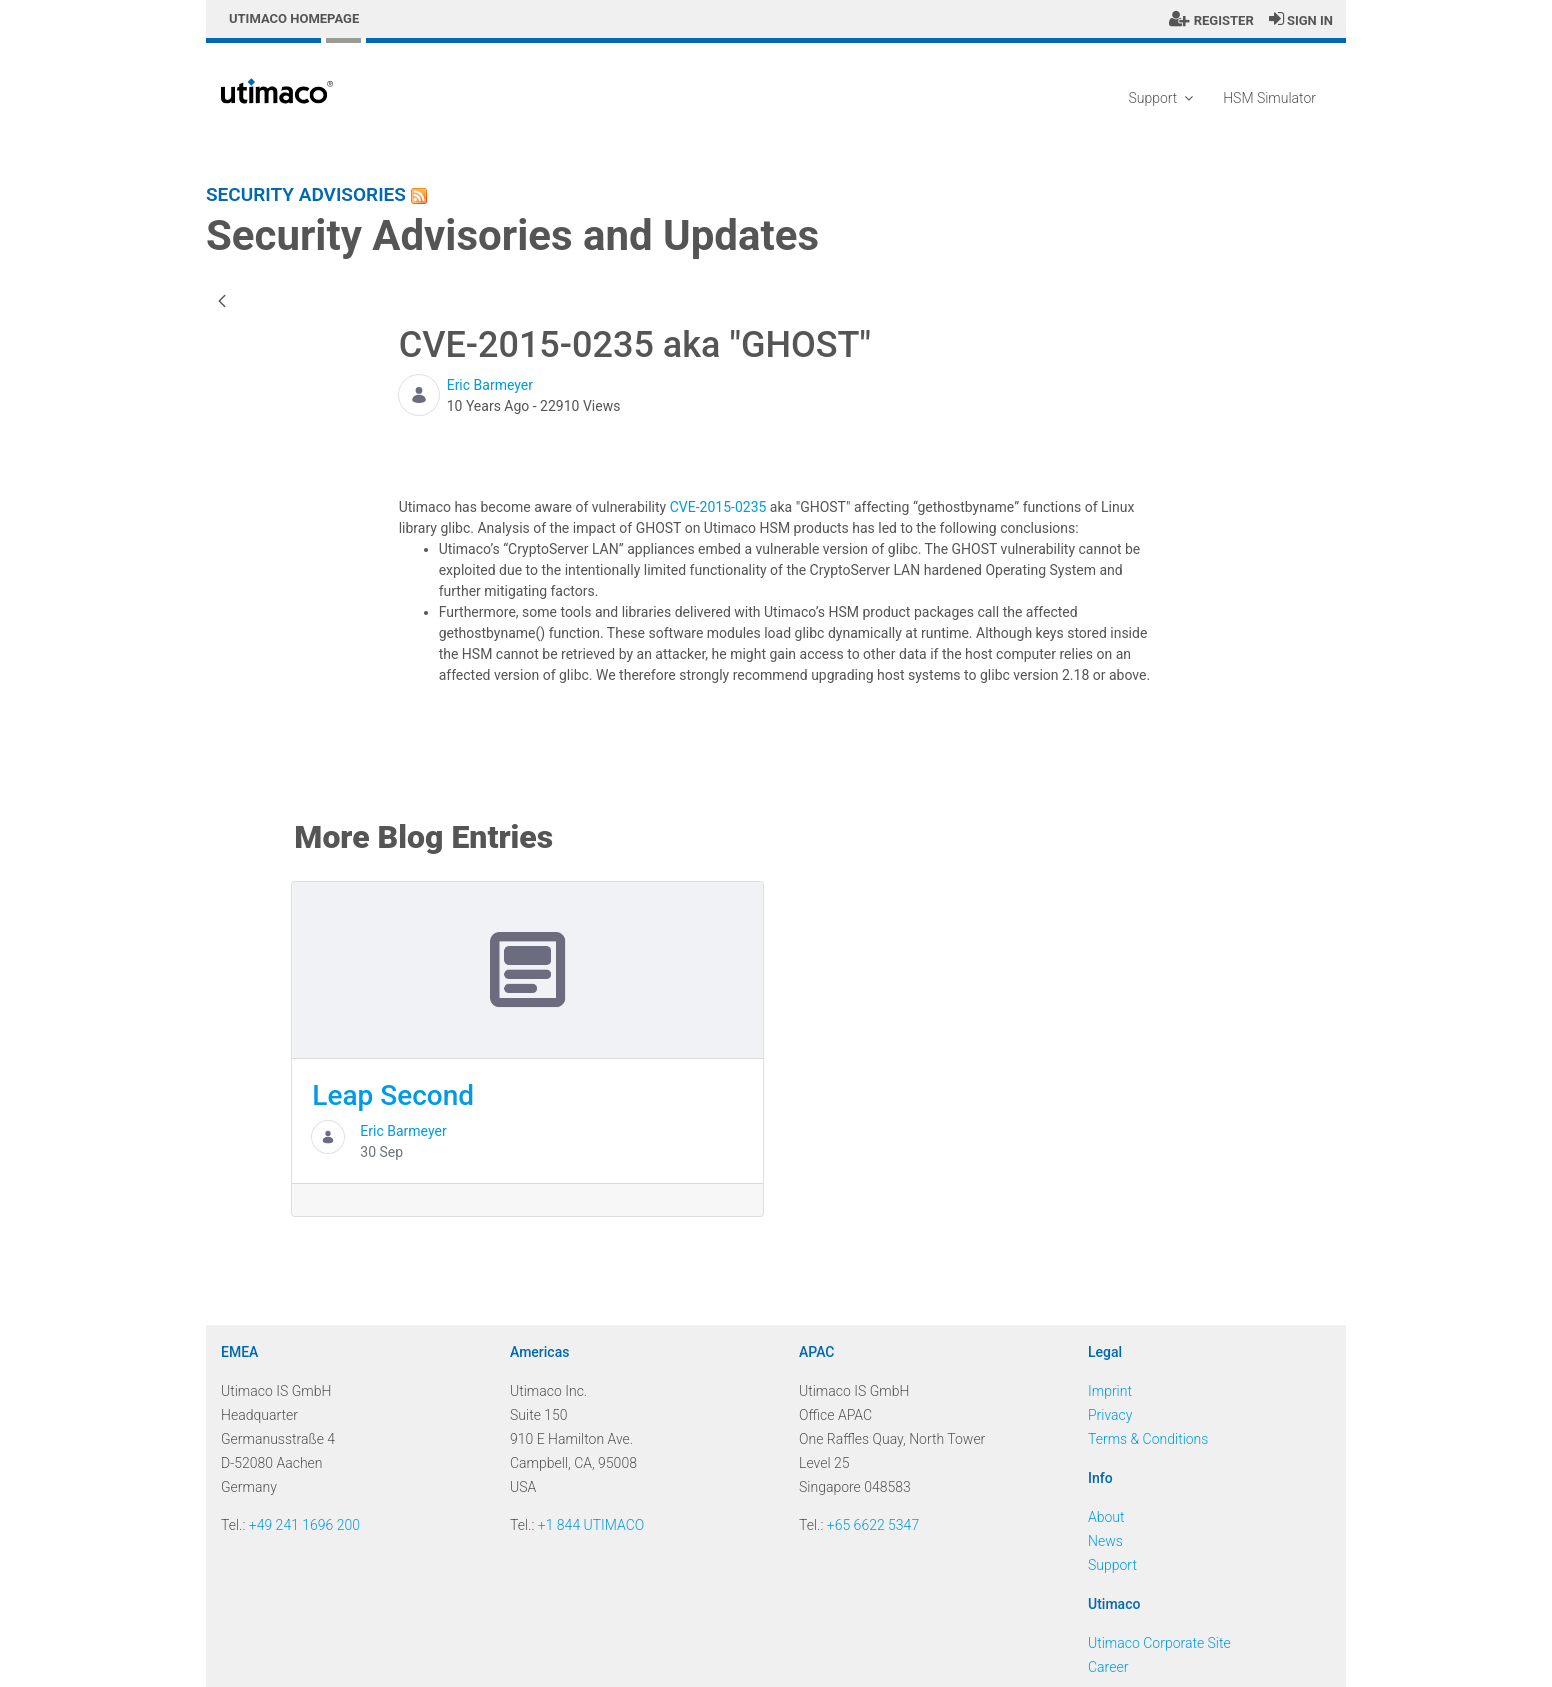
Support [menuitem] (1160, 98)
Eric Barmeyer (490, 385)
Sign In (1301, 20)
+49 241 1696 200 (304, 1525)
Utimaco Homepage (294, 18)
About (1106, 1517)
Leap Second (393, 1095)
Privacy (1110, 1415)
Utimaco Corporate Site (1159, 1643)
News (1105, 1541)
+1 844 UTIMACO (591, 1525)
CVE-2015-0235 (718, 507)
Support (1112, 1565)
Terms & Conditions (1148, 1439)
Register (1211, 20)
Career (1108, 1667)
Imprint (1110, 1391)
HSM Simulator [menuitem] (1269, 98)
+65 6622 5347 (873, 1525)
